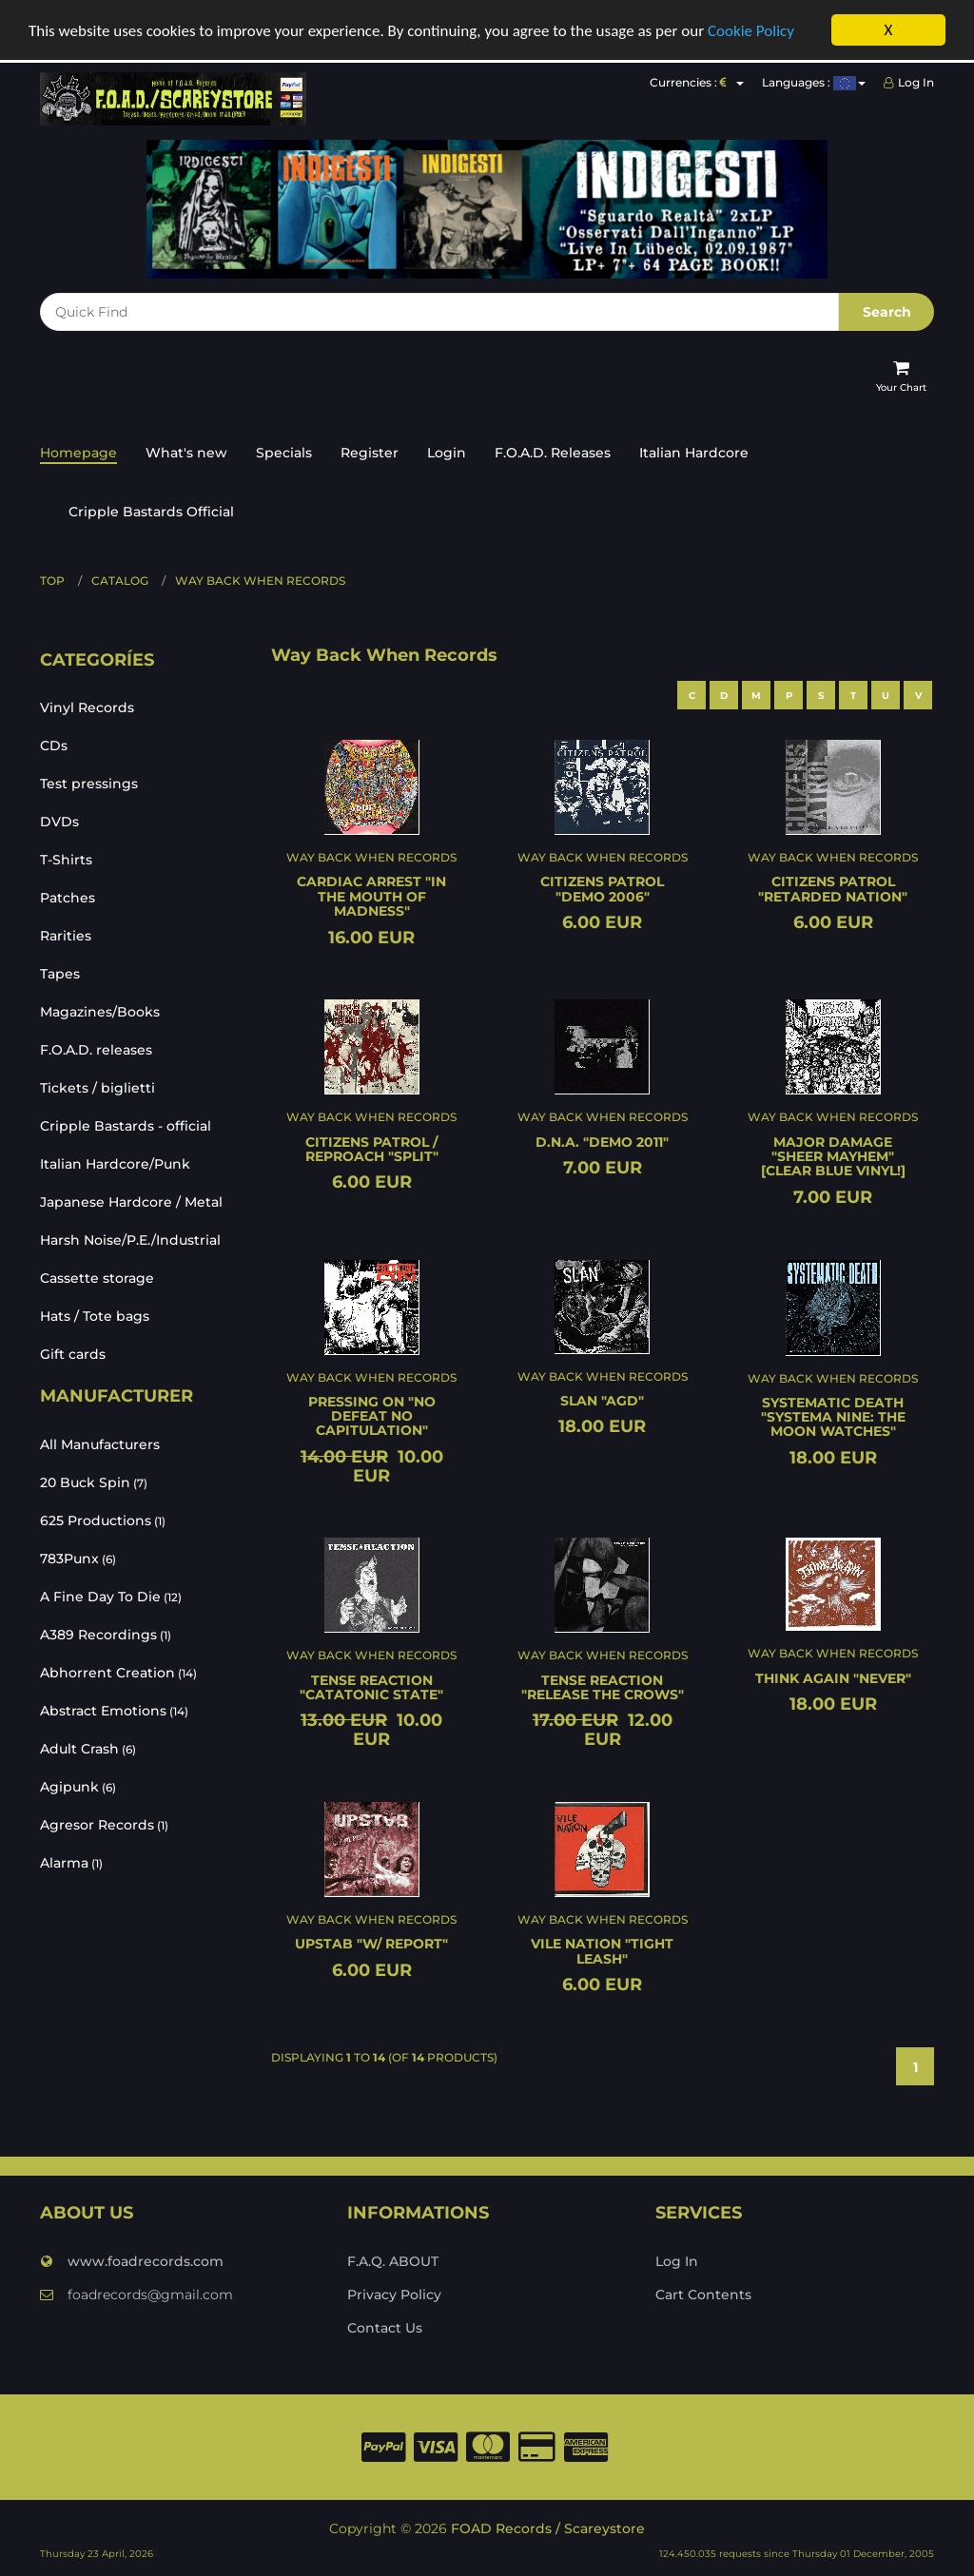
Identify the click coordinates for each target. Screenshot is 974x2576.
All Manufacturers (100, 1444)
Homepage (78, 451)
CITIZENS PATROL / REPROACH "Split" (371, 1148)
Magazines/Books (100, 1011)
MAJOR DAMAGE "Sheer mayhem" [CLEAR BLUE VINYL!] (833, 1156)
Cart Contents (703, 2293)
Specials (284, 451)
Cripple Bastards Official (151, 510)
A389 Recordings (105, 1634)
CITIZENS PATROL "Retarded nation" (832, 888)
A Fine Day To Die (111, 1596)
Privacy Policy (394, 2293)
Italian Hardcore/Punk (115, 1163)
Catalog (119, 579)
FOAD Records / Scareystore (548, 2528)
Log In (909, 82)
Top (52, 579)
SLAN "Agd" (602, 1399)
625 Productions (103, 1520)
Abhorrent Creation (118, 1672)
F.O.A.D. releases (96, 1049)
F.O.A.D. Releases (553, 451)
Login (446, 451)
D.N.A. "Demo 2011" (602, 1141)
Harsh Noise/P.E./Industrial (130, 1240)
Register (370, 451)
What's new (186, 451)
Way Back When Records (260, 579)
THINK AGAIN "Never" (833, 1677)
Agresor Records (104, 1824)
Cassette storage (97, 1278)
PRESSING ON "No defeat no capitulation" (372, 1415)
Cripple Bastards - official (125, 1125)
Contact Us (384, 2326)
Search (887, 311)
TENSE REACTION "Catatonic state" (371, 1686)
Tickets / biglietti (97, 1087)
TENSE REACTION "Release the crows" (602, 1686)
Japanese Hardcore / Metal (131, 1202)
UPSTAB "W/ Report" (371, 1943)
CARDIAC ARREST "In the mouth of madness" (371, 896)
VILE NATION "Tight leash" (602, 1950)
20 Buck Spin (93, 1482)
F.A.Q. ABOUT (392, 2260)
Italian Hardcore (694, 451)
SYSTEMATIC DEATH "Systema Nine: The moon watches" (833, 1416)
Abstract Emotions (114, 1710)
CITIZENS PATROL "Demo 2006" (602, 888)
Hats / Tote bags (94, 1316)
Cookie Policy (751, 30)
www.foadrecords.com (132, 2260)
